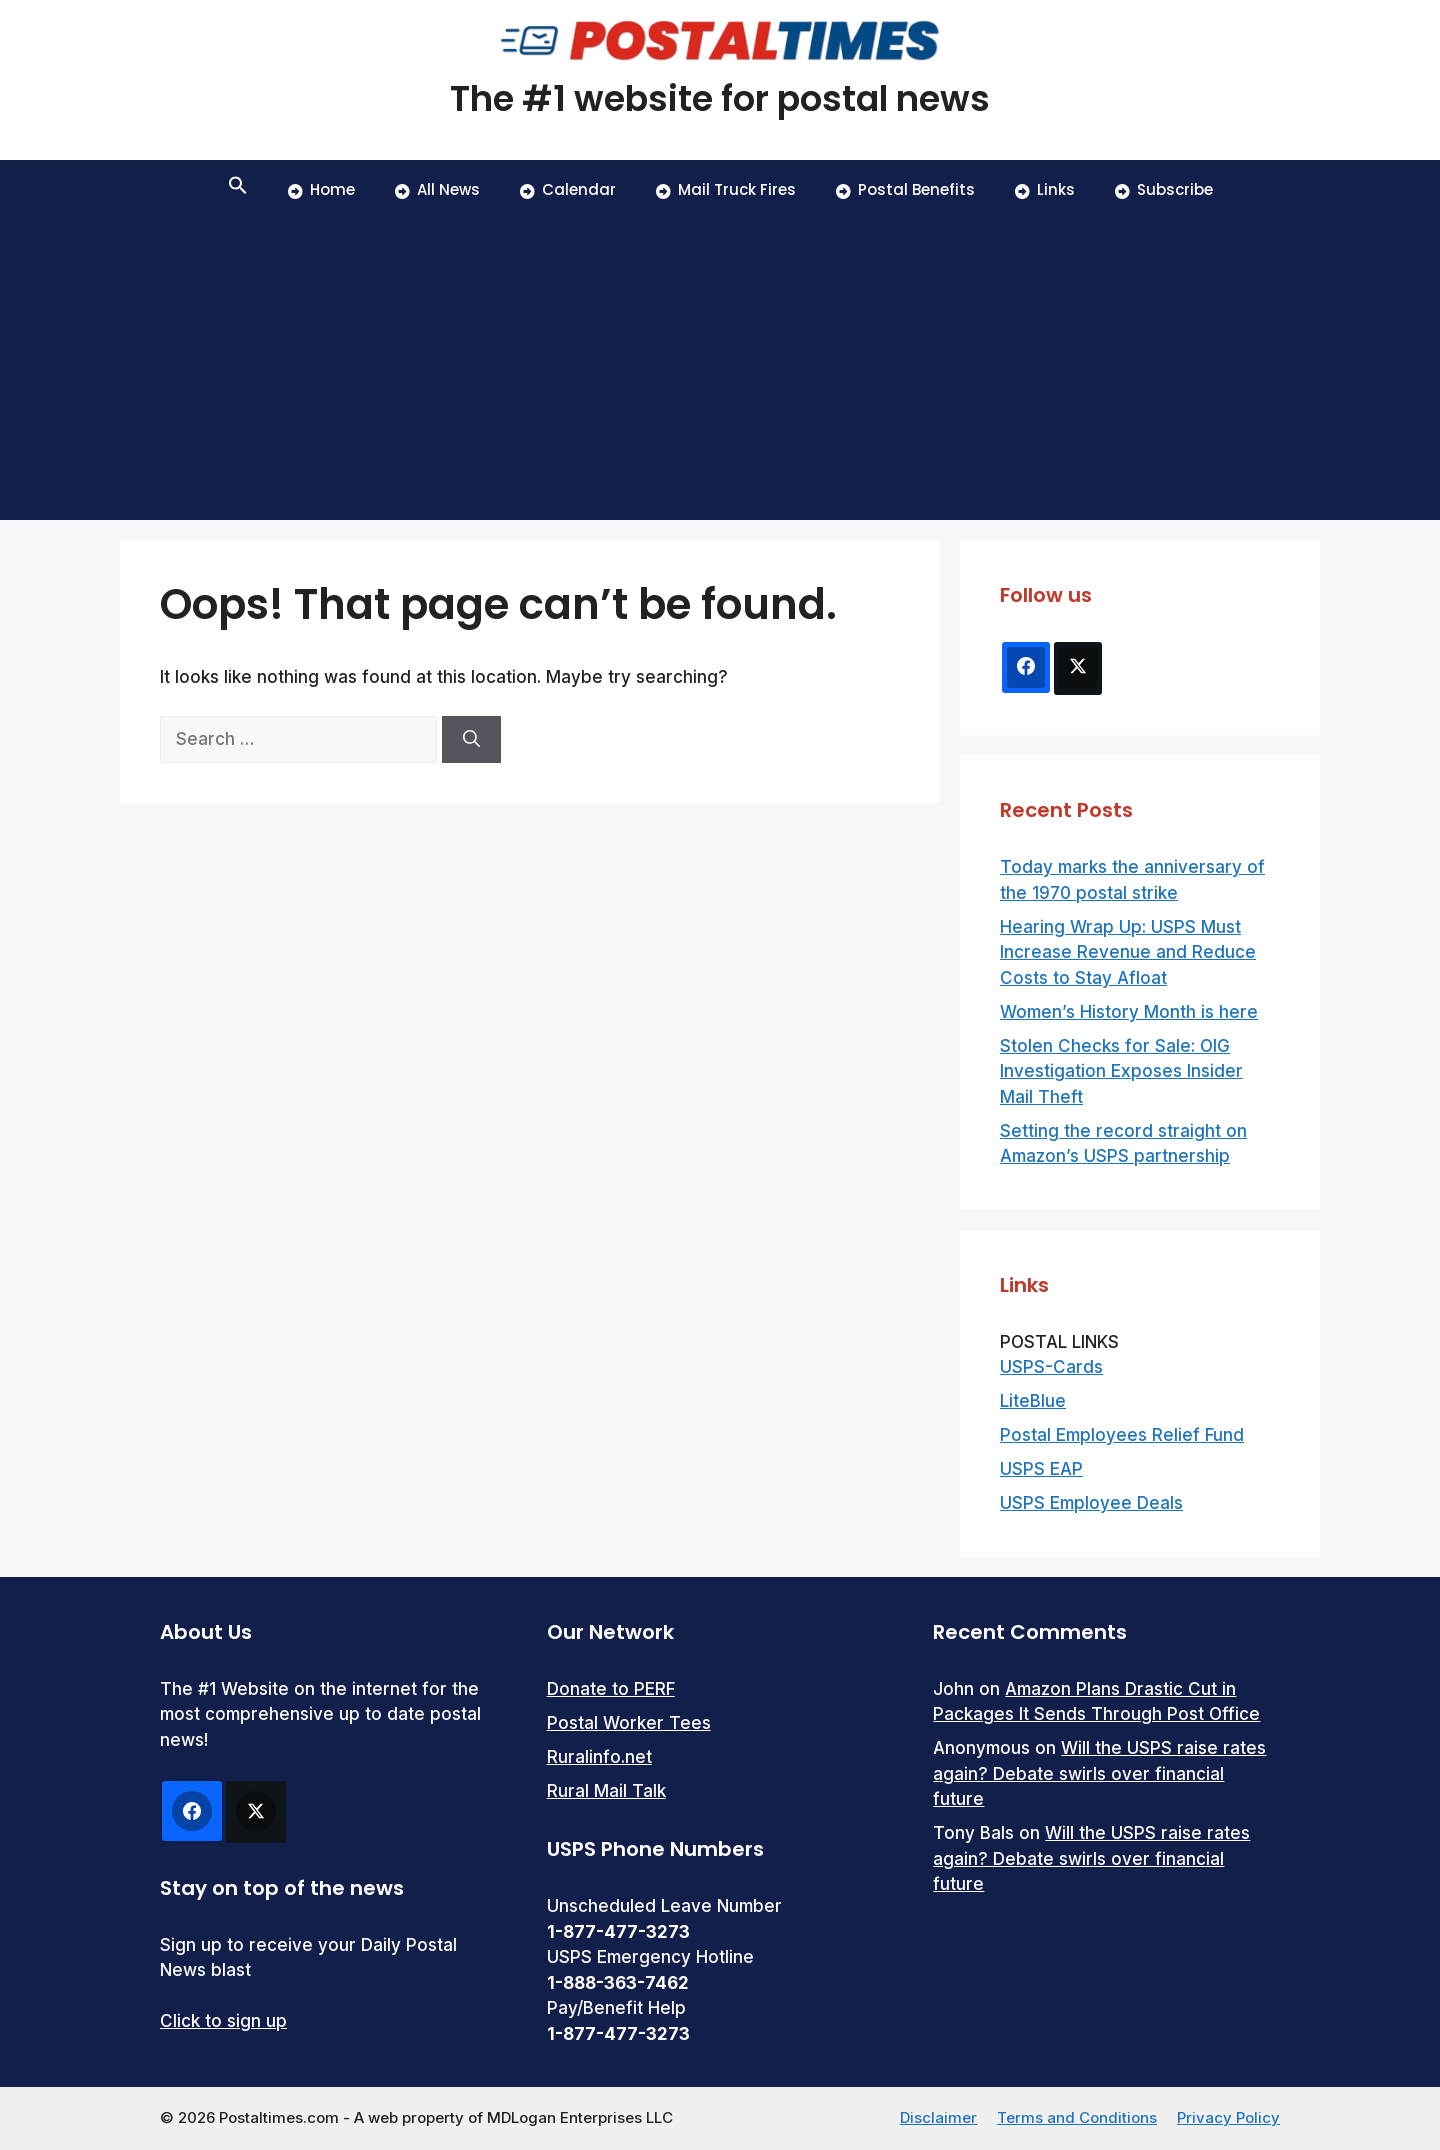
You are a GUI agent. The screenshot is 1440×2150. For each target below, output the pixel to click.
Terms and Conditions (1077, 2117)
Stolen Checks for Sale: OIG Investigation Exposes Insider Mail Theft (1121, 1071)
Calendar (568, 189)
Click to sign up (223, 2021)
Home (321, 189)
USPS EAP (1041, 1469)
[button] (238, 190)
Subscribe (1164, 189)
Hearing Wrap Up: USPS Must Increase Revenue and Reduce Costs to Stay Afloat (1128, 952)
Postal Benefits (905, 189)
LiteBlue (1033, 1401)
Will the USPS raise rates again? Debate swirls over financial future (1099, 1773)
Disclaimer (938, 2117)
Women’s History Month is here (1129, 1012)
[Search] (471, 740)
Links (1045, 189)
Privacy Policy (1228, 2117)
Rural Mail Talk (606, 1791)
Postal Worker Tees (629, 1723)
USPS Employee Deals (1091, 1503)
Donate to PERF (611, 1689)
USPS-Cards (1051, 1367)
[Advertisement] (720, 370)
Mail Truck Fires (726, 189)
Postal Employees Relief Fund (1122, 1435)
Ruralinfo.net (599, 1757)
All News (437, 189)
